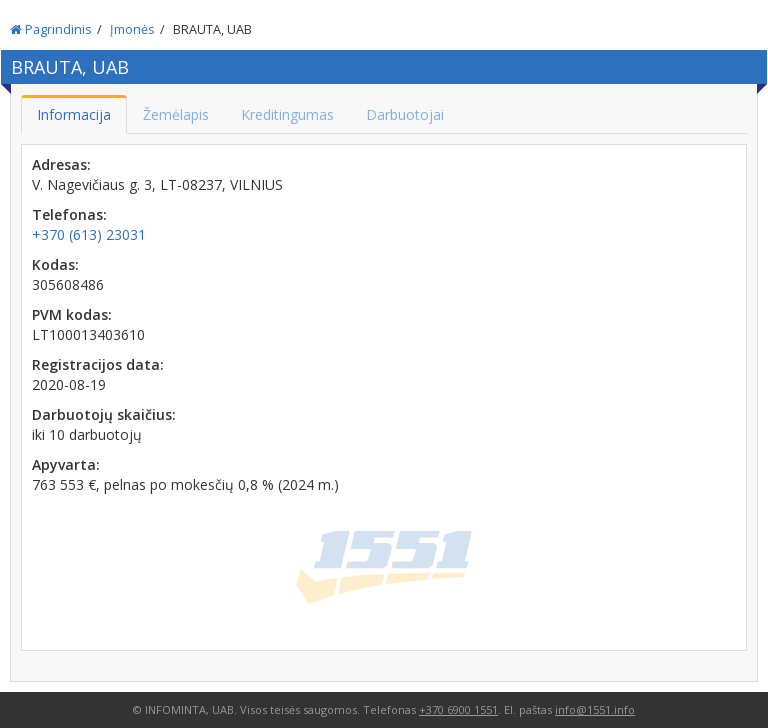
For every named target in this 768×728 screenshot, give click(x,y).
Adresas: (61, 164)
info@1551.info (595, 709)
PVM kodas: (72, 314)
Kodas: (55, 264)
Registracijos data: (98, 364)
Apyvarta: (66, 464)
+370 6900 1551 (458, 709)
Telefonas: (69, 214)
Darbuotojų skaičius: (104, 414)
